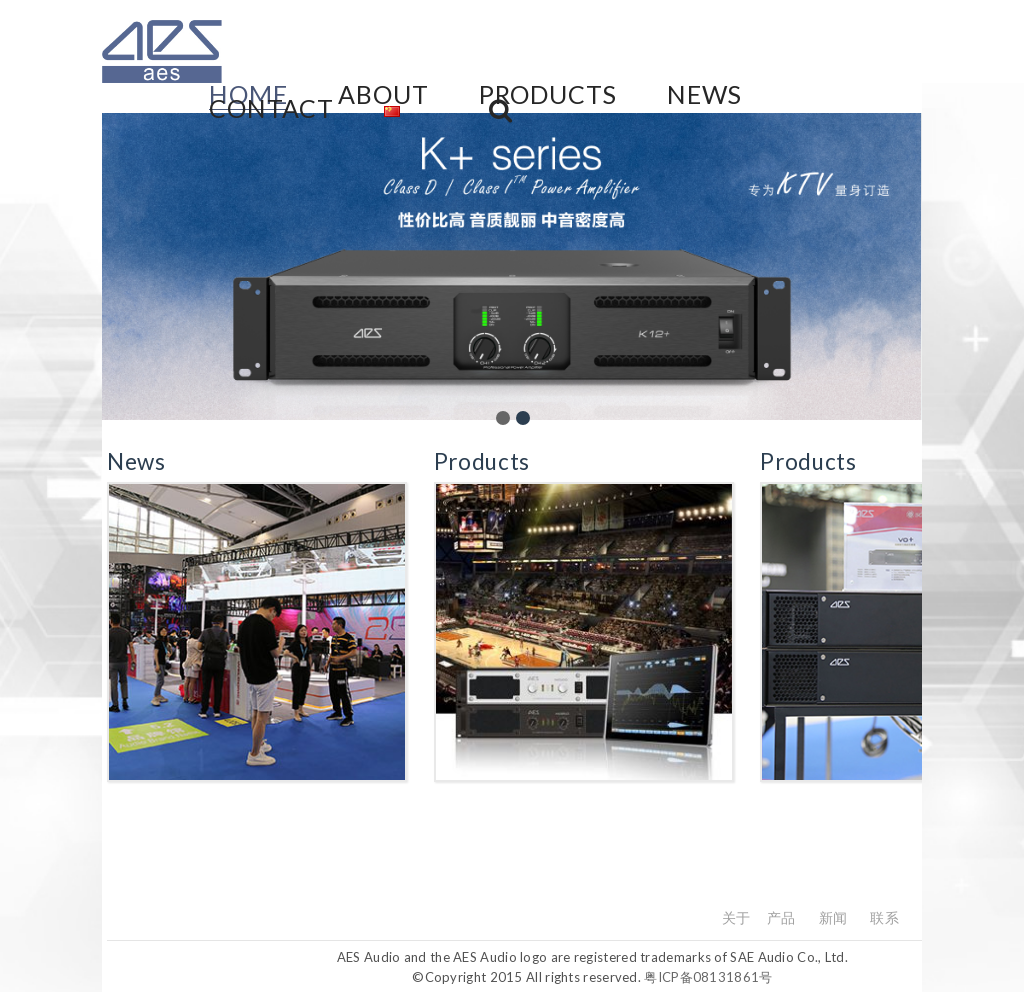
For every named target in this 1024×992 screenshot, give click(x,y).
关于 (736, 917)
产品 (781, 917)
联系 (884, 917)
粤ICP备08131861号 (708, 977)
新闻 (833, 917)
